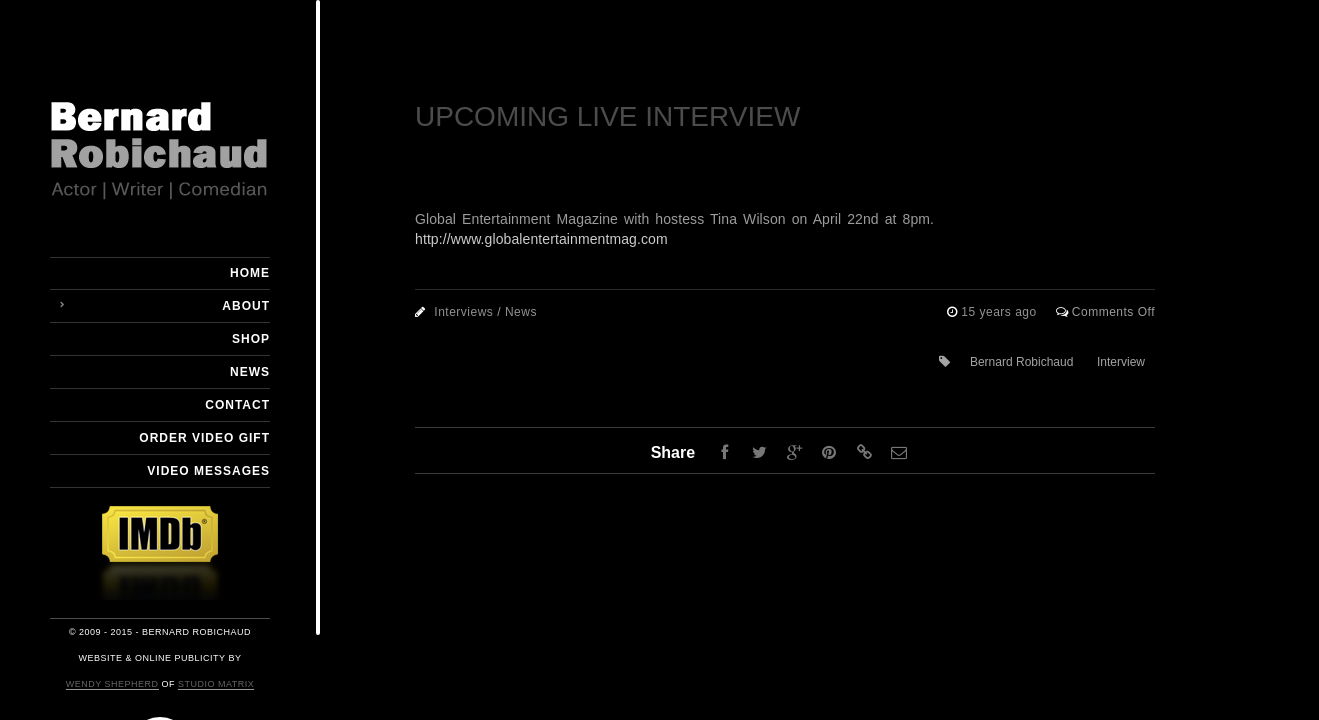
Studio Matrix (216, 684)
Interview (1121, 362)
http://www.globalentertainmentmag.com (541, 239)
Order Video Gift (204, 438)
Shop (251, 339)
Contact (237, 405)
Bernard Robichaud (1021, 362)
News (250, 372)
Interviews (463, 312)
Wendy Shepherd (112, 684)
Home (250, 273)
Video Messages (208, 471)
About (246, 306)
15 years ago (1000, 312)
